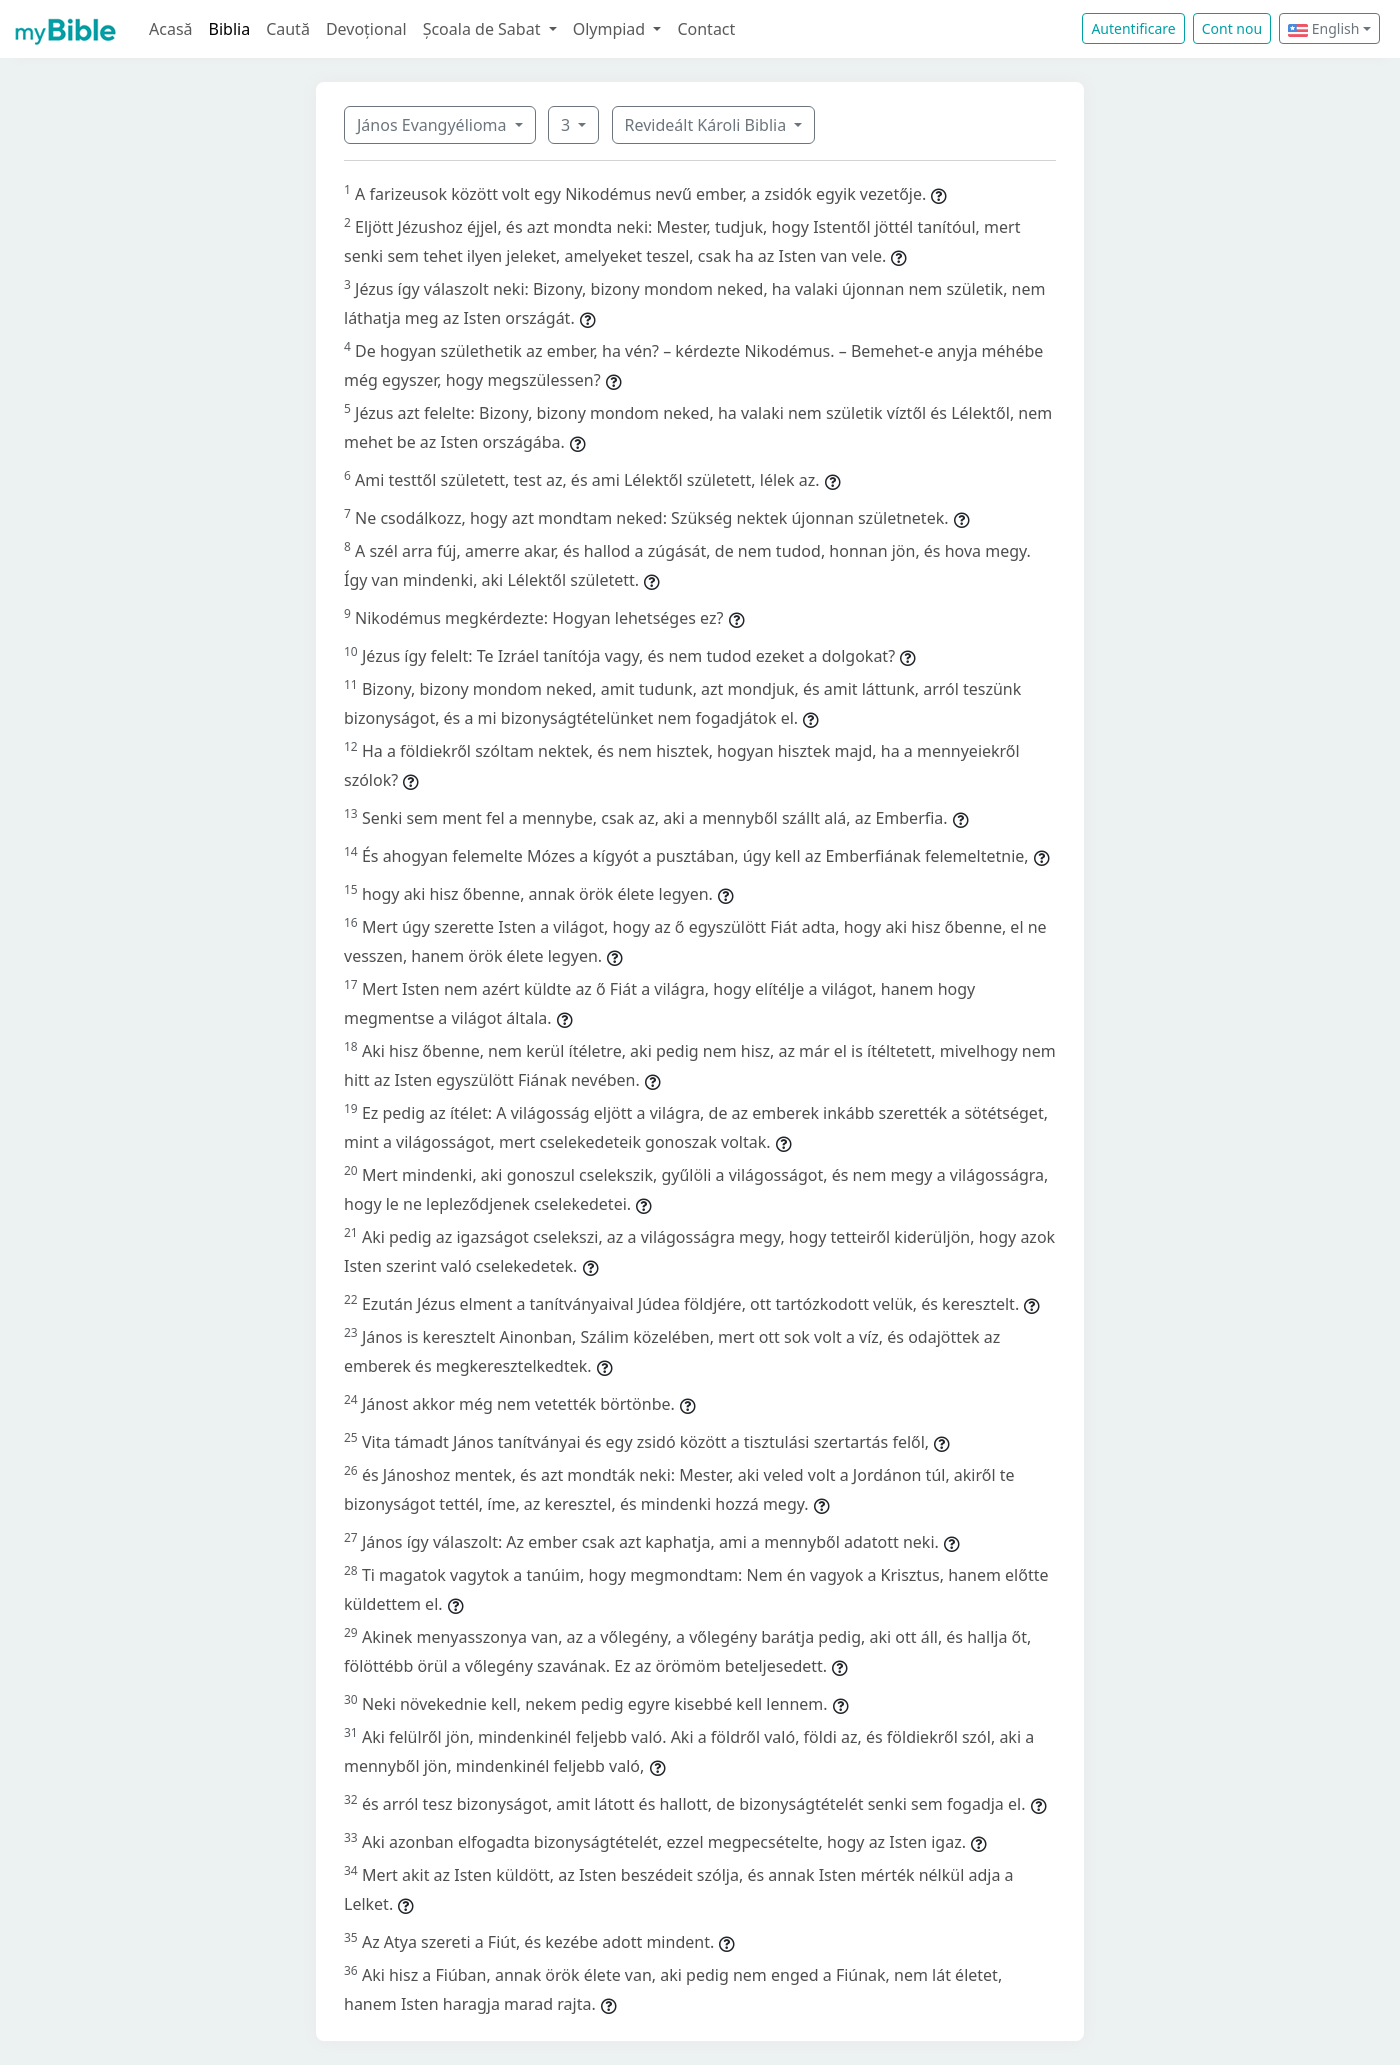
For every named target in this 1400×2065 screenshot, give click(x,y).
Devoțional (366, 29)
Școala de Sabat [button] (484, 29)
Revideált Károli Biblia (708, 125)
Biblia (230, 29)
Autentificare (1133, 28)
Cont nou (1232, 28)
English (1323, 28)
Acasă (171, 29)
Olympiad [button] (611, 29)
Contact (706, 29)
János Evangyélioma (434, 125)
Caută (288, 29)
